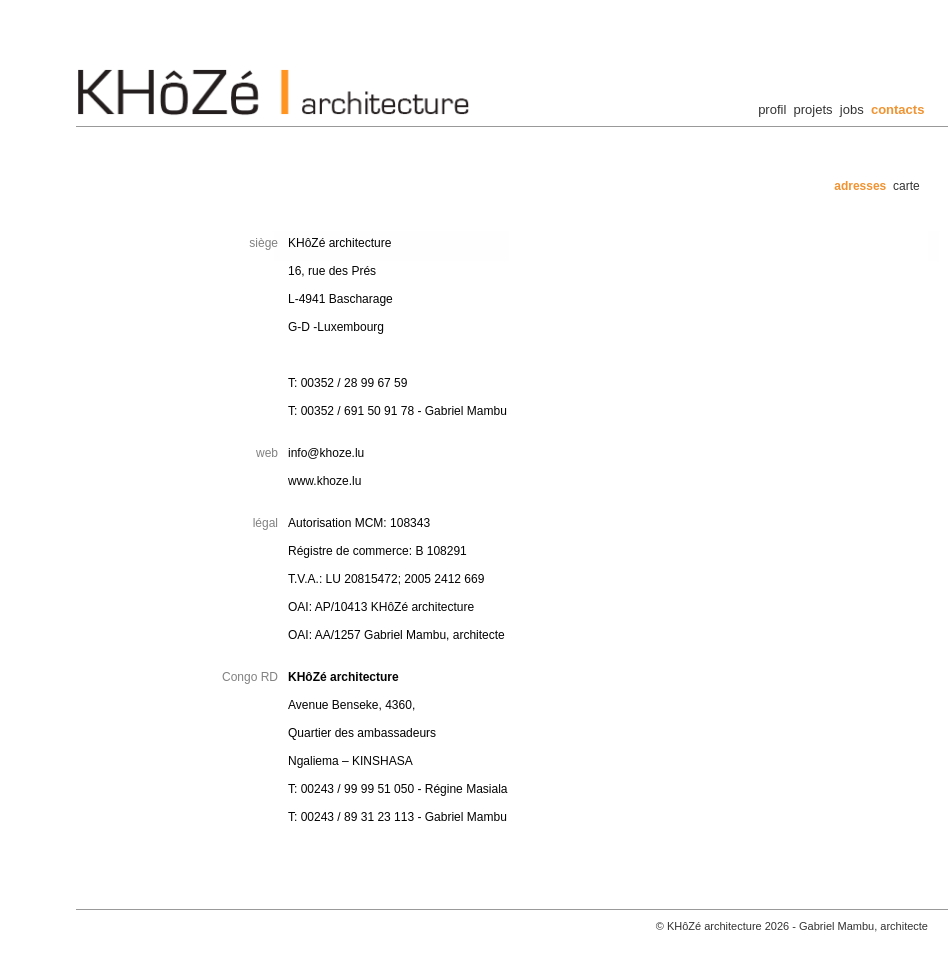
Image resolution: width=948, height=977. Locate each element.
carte (906, 186)
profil (772, 109)
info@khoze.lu (326, 453)
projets (813, 109)
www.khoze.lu (324, 481)
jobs (852, 109)
